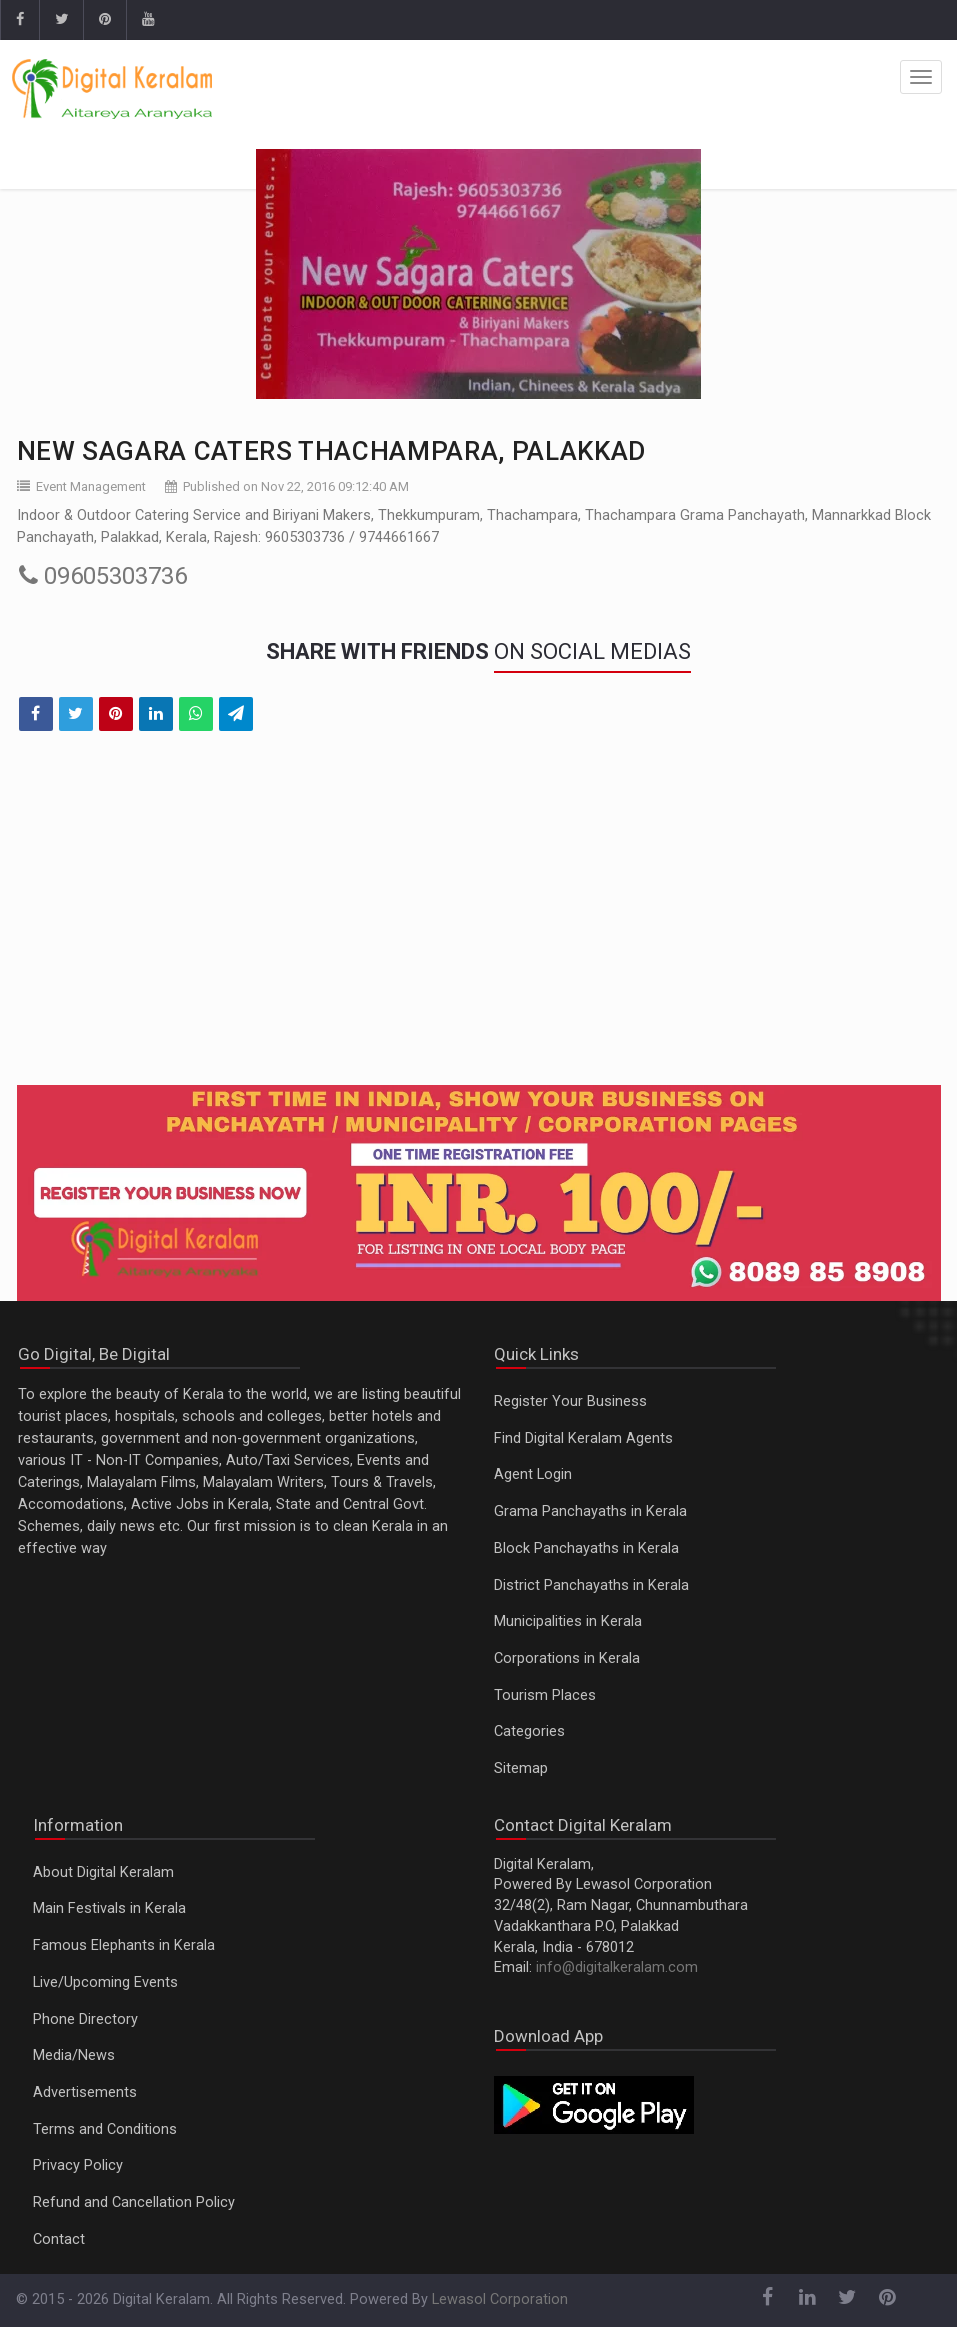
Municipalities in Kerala (568, 1621)
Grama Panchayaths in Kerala (590, 1511)
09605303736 (103, 576)
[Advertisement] (479, 921)
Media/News (74, 2055)
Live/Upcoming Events (105, 1982)
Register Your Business (570, 1401)
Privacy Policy (78, 2165)
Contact (59, 2239)
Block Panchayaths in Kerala (586, 1548)
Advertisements (85, 2092)
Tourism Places (545, 1695)
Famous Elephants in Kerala (124, 1945)
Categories (529, 1731)
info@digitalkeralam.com (617, 1967)
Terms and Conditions (105, 2129)
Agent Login (533, 1474)
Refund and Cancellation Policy (134, 2202)
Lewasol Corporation (500, 2299)
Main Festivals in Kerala (109, 1908)
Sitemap (521, 1768)
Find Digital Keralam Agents (583, 1438)
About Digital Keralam (103, 1872)
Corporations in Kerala (567, 1658)
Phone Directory (85, 2019)
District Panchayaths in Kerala (591, 1585)
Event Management (91, 486)
